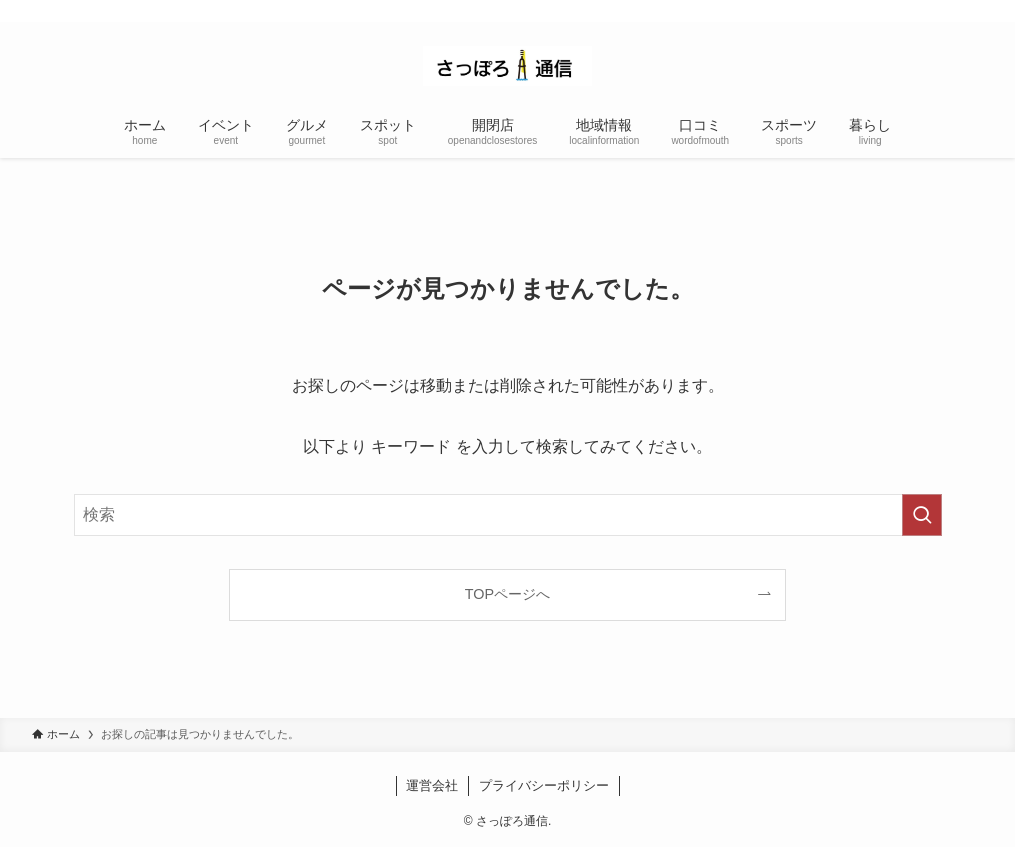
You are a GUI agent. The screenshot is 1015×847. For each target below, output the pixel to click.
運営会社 (432, 785)
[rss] (970, 11)
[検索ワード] (508, 515)
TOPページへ (507, 594)
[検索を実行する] (922, 515)
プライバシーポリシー (544, 785)
